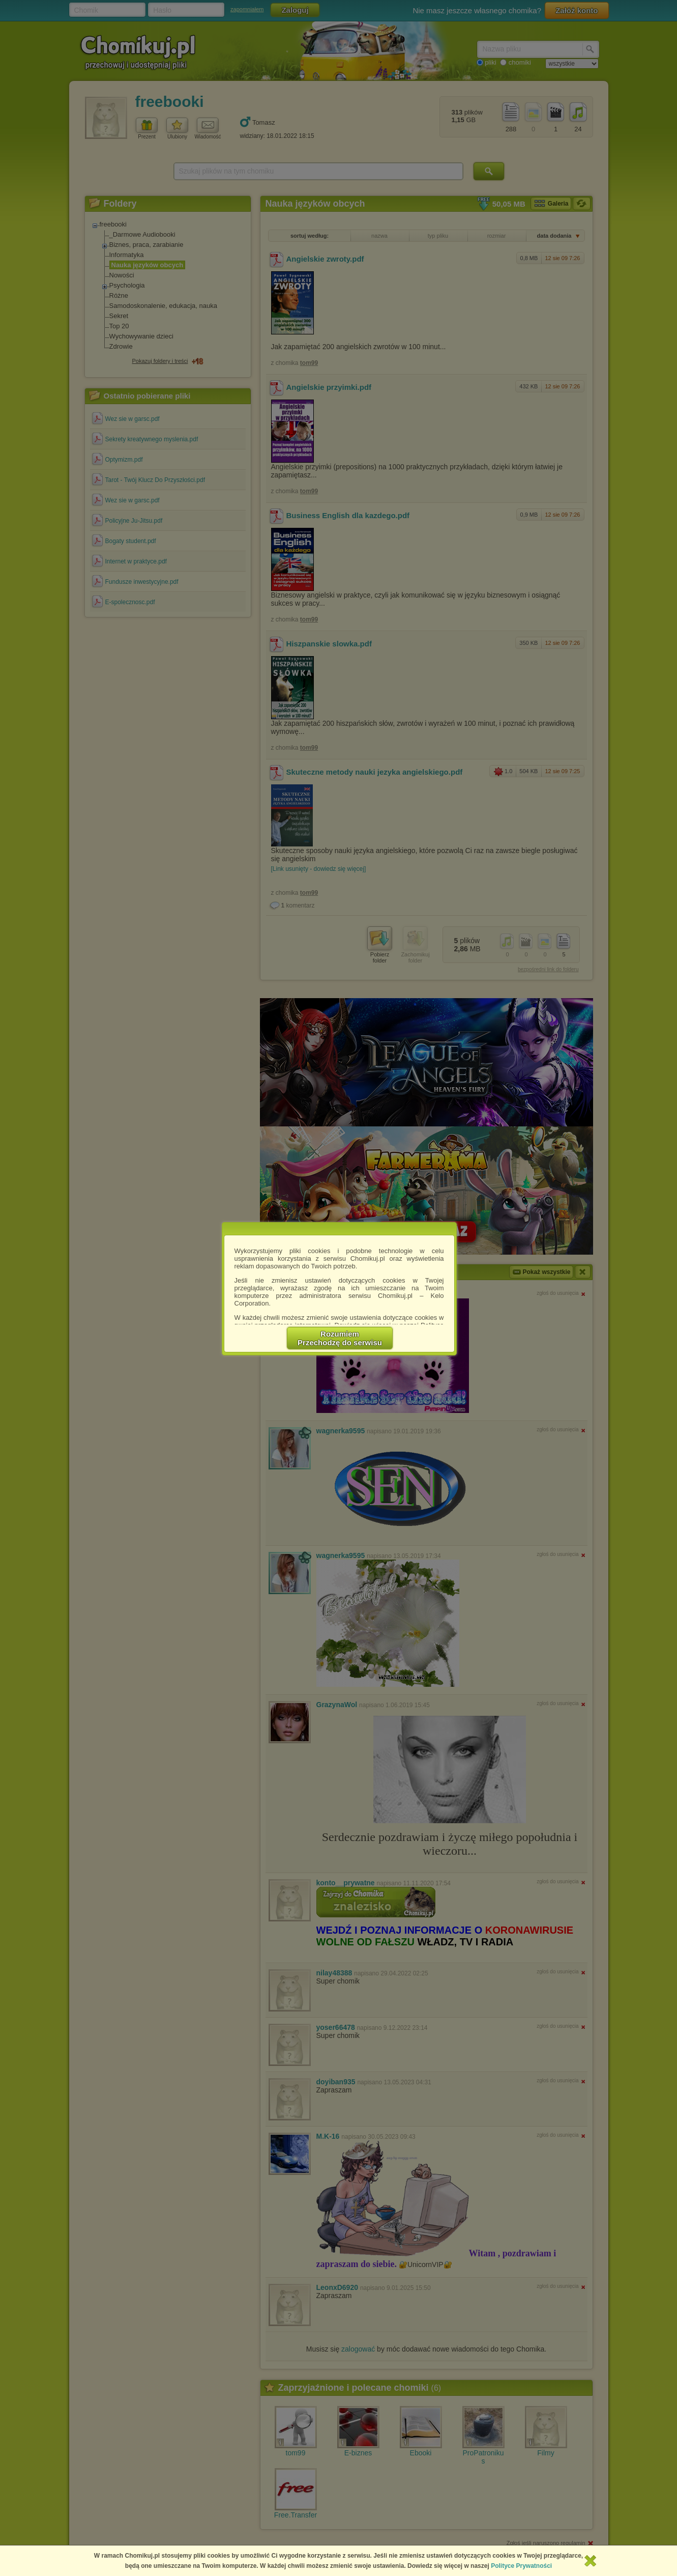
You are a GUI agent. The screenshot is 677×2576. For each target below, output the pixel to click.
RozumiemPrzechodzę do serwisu (340, 1338)
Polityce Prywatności (521, 2565)
